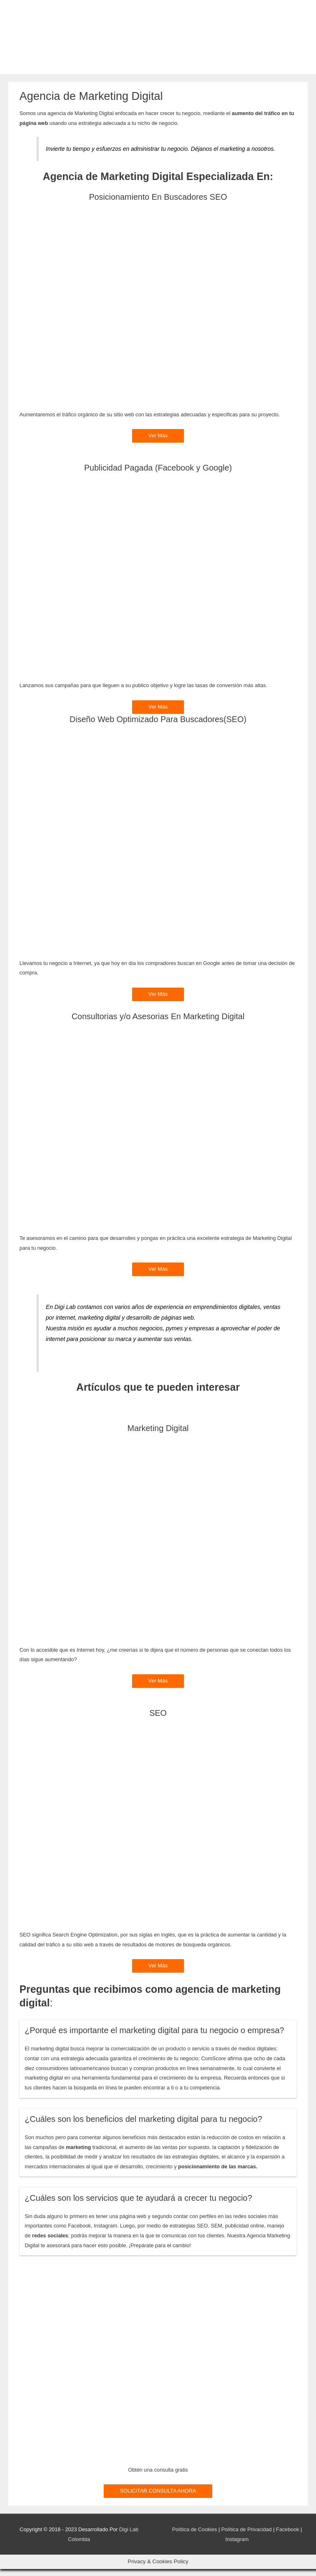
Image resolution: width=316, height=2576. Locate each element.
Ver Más (158, 443)
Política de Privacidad (246, 2536)
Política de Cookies (194, 2536)
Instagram (237, 2546)
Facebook (287, 2536)
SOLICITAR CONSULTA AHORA (158, 2498)
